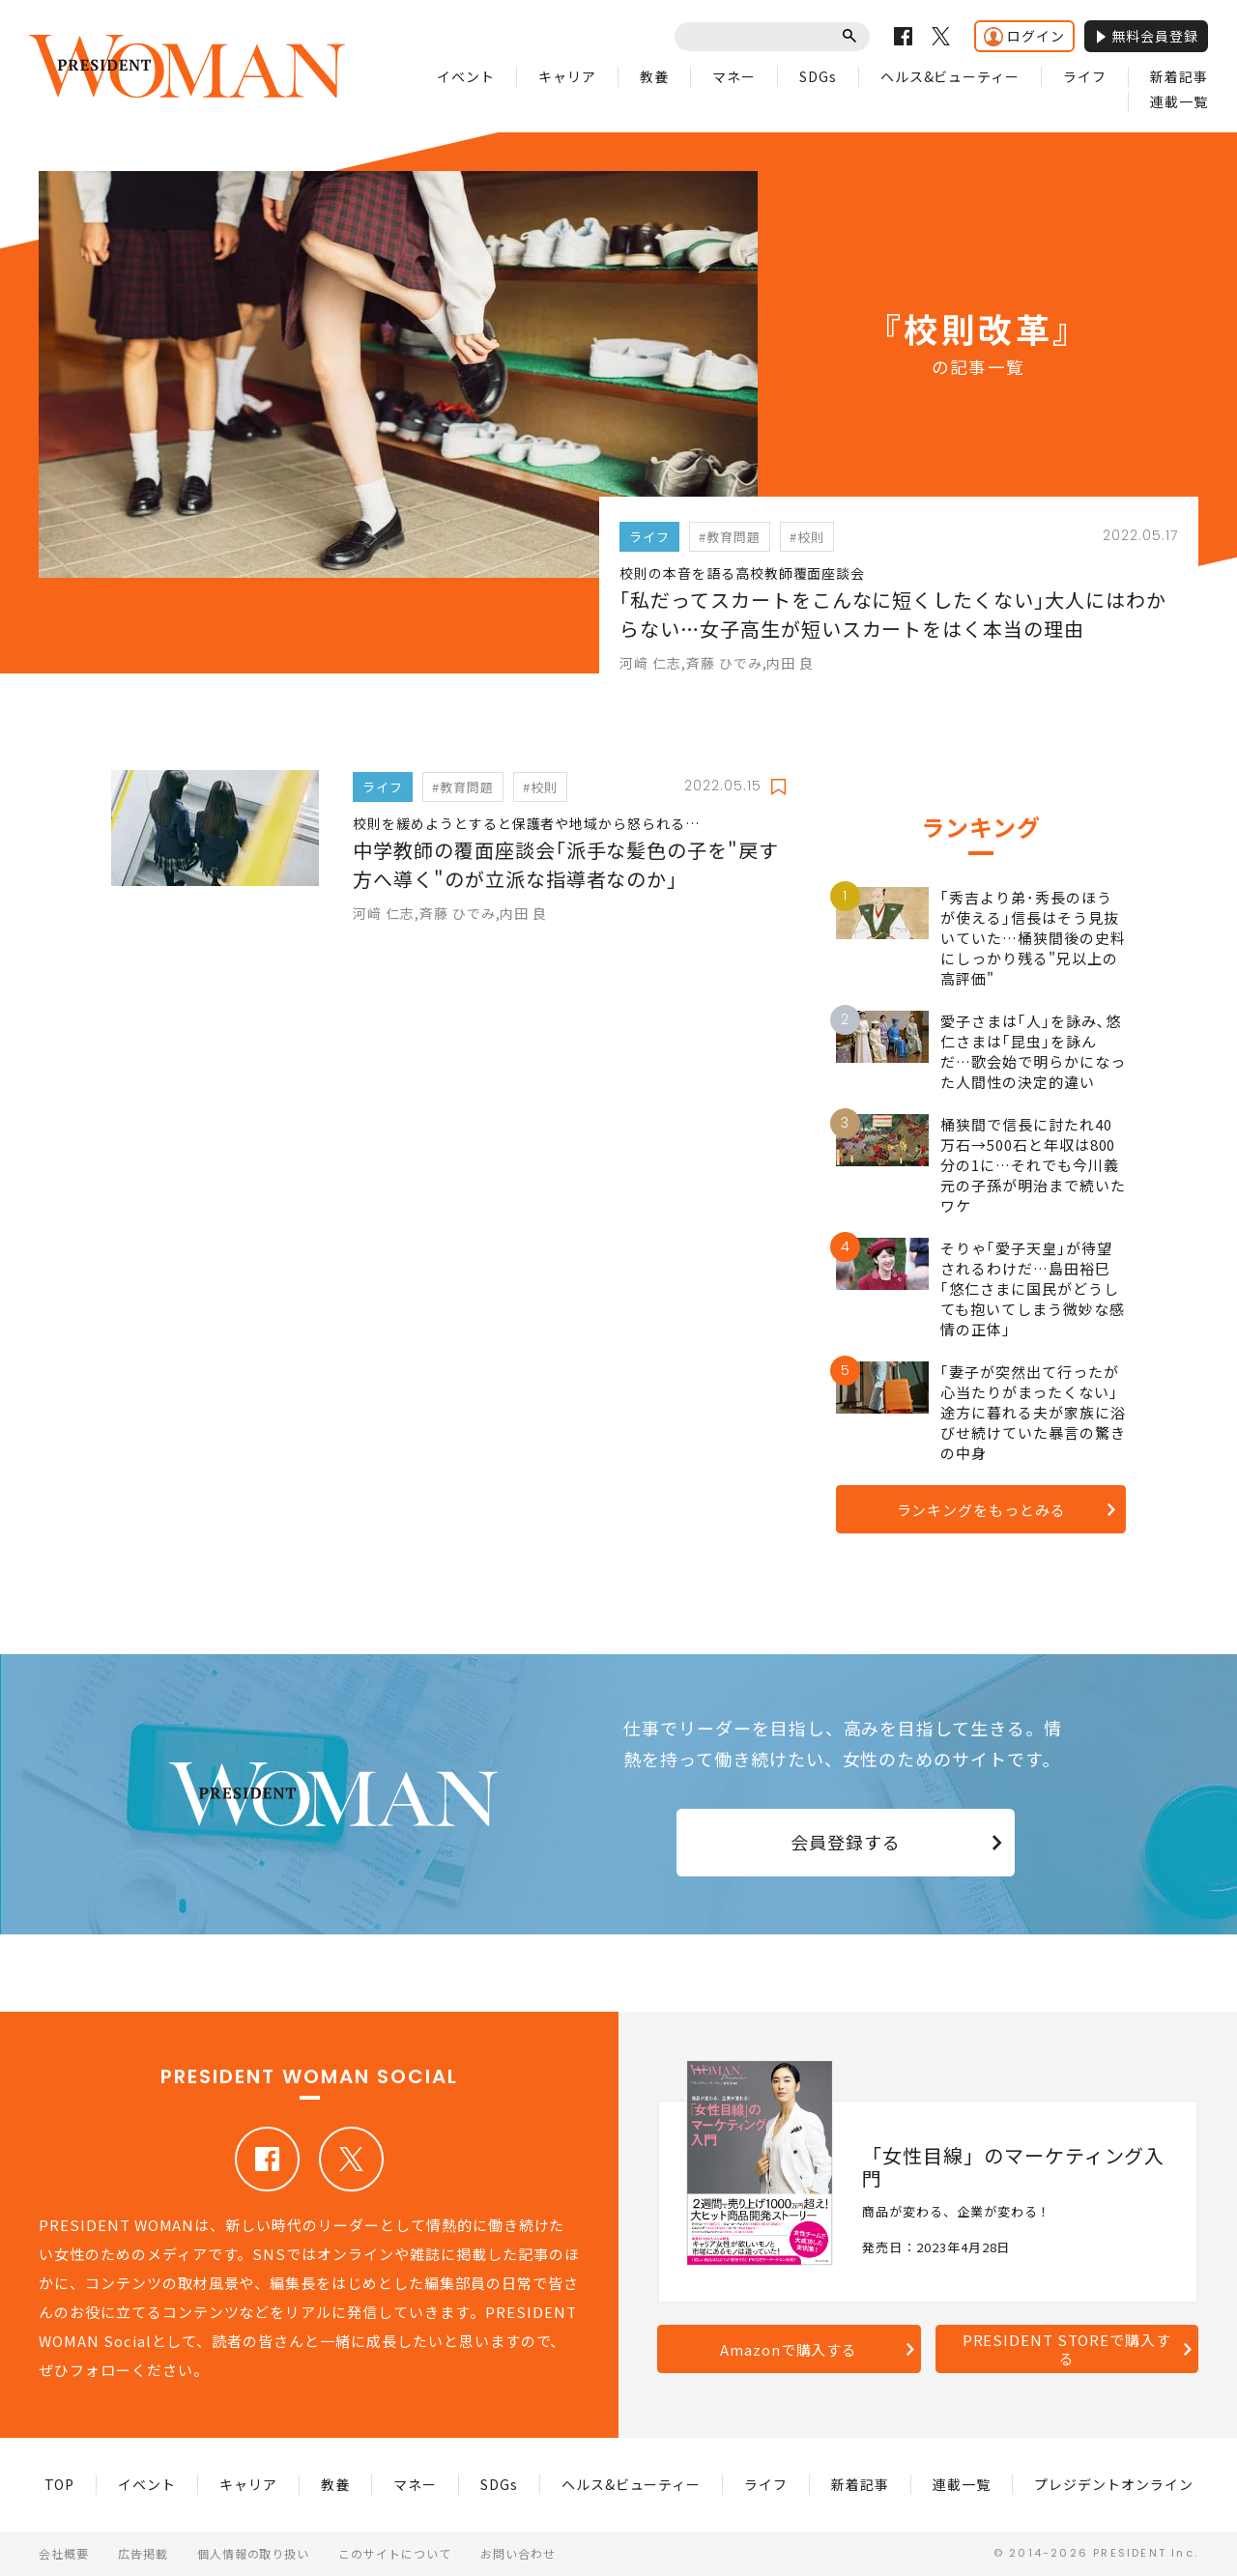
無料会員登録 (1146, 35)
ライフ (1085, 76)
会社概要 (64, 2553)
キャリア (567, 76)
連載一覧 (1179, 101)
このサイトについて (394, 2553)
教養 (654, 76)
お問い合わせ (518, 2553)
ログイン (1024, 36)
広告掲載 (143, 2553)
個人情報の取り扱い (253, 2553)
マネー (734, 76)
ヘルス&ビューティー (950, 76)
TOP (59, 2484)
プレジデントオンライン (1114, 2484)
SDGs (818, 76)
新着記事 (1179, 76)
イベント (466, 76)
